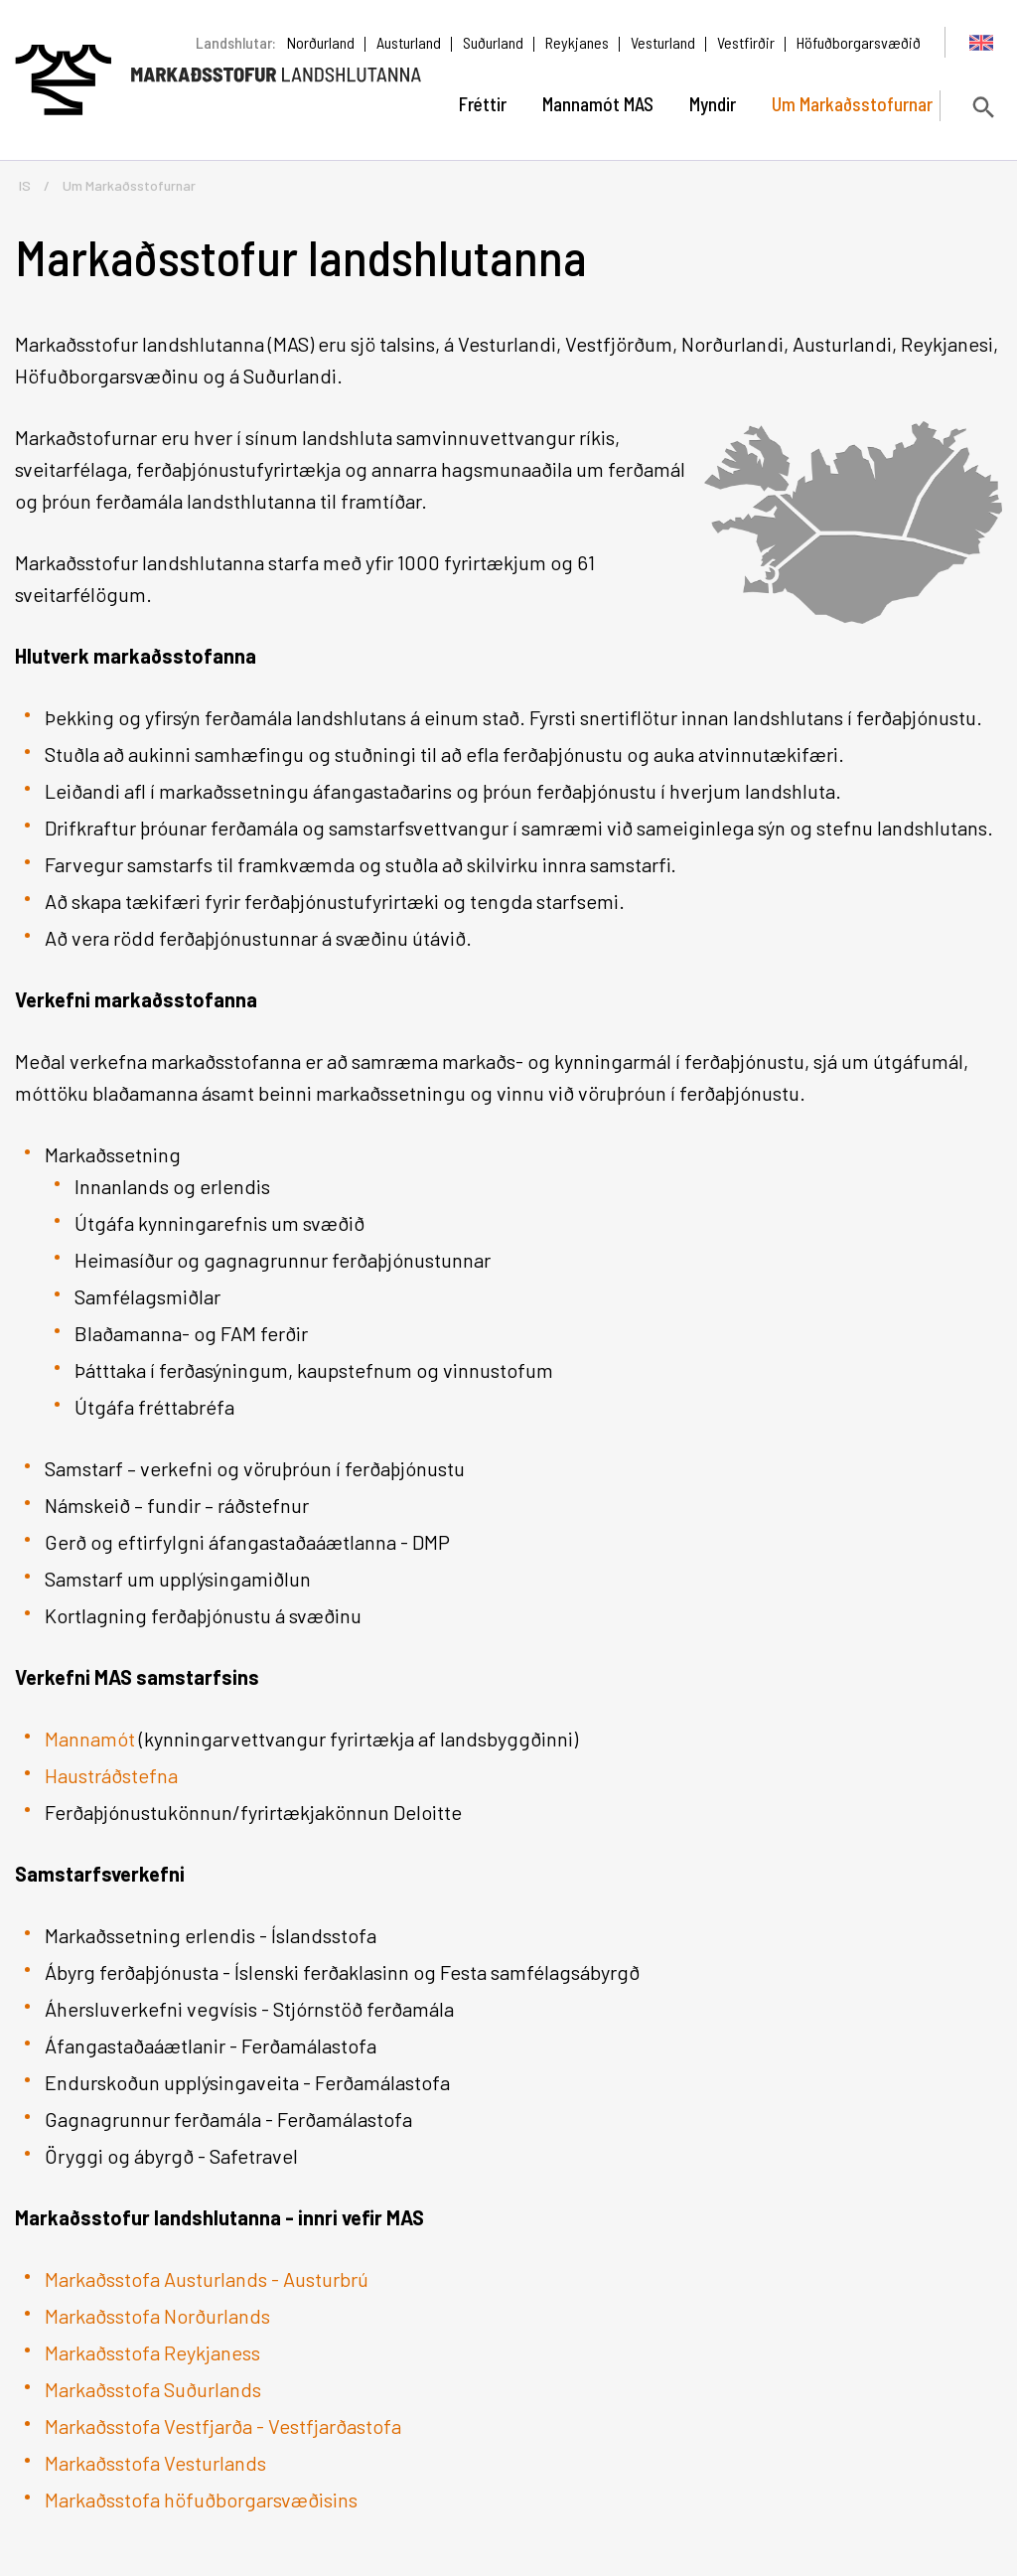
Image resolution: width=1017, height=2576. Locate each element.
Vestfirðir (746, 42)
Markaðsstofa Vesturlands (155, 2463)
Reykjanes (577, 42)
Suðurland (493, 42)
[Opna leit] (981, 106)
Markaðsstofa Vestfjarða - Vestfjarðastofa (223, 2426)
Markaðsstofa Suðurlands (153, 2389)
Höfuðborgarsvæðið (859, 42)
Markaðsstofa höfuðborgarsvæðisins (201, 2499)
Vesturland (663, 42)
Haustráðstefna (111, 1775)
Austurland (408, 42)
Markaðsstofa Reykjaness (152, 2352)
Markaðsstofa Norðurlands (159, 2316)
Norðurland (321, 42)
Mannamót (90, 1738)
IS (25, 185)
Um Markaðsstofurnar (129, 185)
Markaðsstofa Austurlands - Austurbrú (206, 2279)
